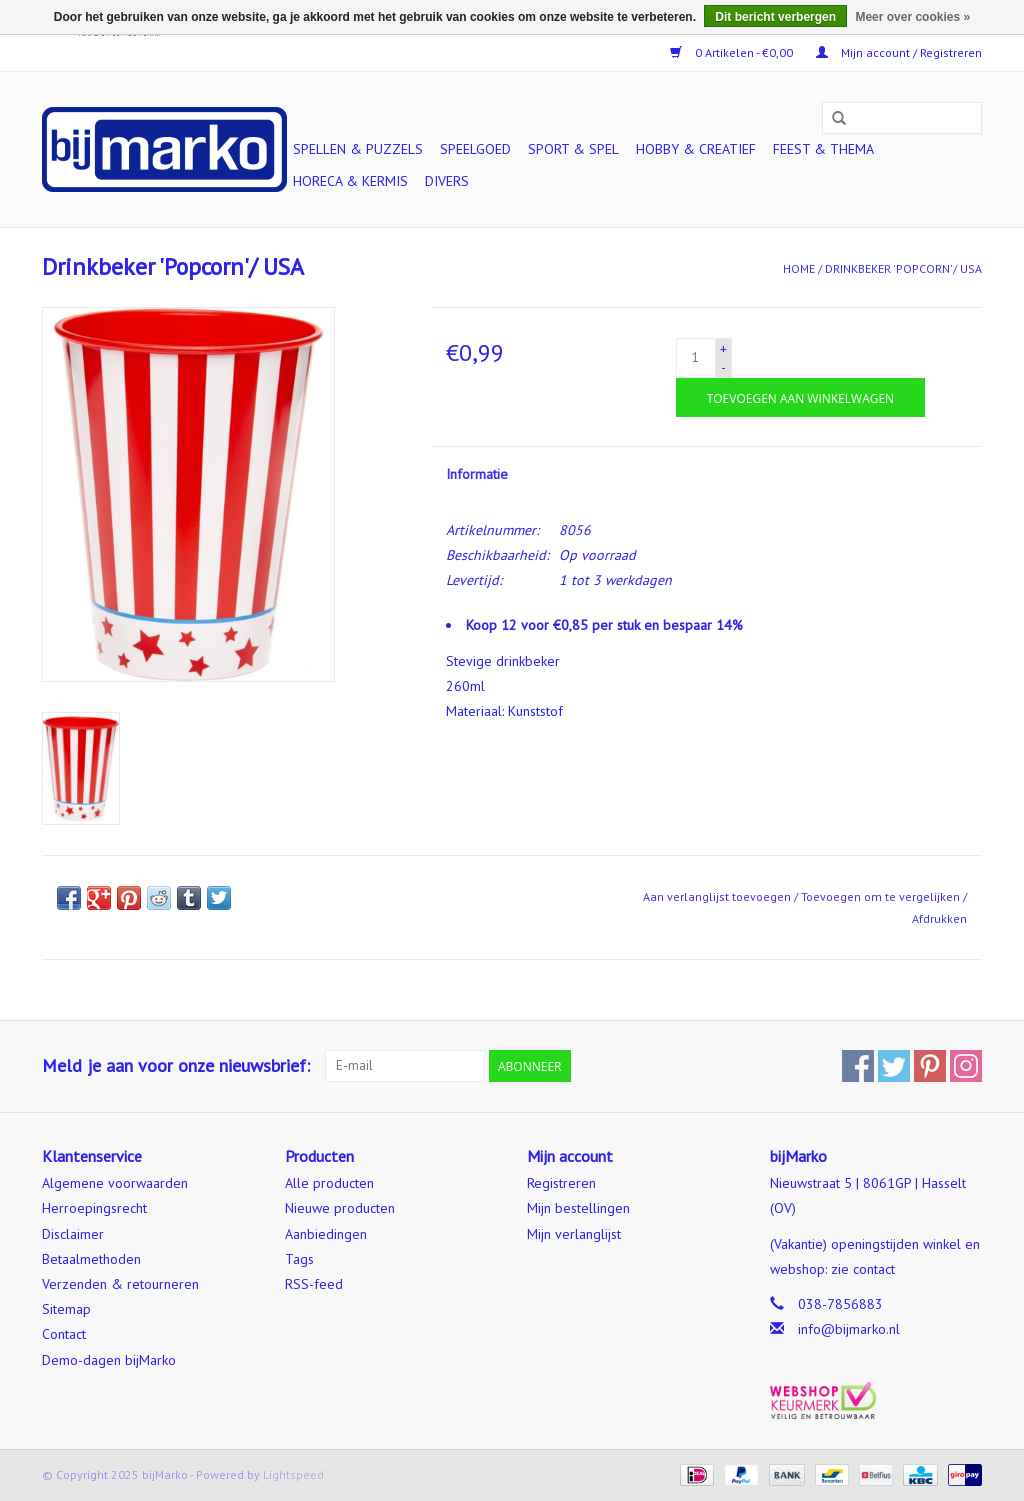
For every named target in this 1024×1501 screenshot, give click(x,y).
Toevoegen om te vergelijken (882, 896)
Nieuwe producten (340, 1208)
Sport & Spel (573, 149)
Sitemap (66, 1309)
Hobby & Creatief (696, 149)
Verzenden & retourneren (120, 1284)
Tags (299, 1259)
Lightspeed (293, 1474)
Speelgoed (475, 149)
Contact (64, 1334)
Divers (447, 181)
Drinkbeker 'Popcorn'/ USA (903, 268)
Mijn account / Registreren (899, 52)
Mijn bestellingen (578, 1208)
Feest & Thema (823, 149)
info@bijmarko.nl (849, 1329)
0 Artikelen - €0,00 (733, 52)
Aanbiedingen (326, 1234)
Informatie (477, 474)
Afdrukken (939, 918)
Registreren (561, 1183)
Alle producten (329, 1183)
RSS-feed (314, 1284)
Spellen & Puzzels (358, 149)
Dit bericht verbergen (775, 17)
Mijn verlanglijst (574, 1234)
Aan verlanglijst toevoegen (717, 896)
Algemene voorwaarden (115, 1183)
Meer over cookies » (912, 17)
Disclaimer (73, 1234)
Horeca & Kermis (350, 181)
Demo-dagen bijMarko (109, 1360)
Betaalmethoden (91, 1259)
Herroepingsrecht (94, 1208)
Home (799, 268)
